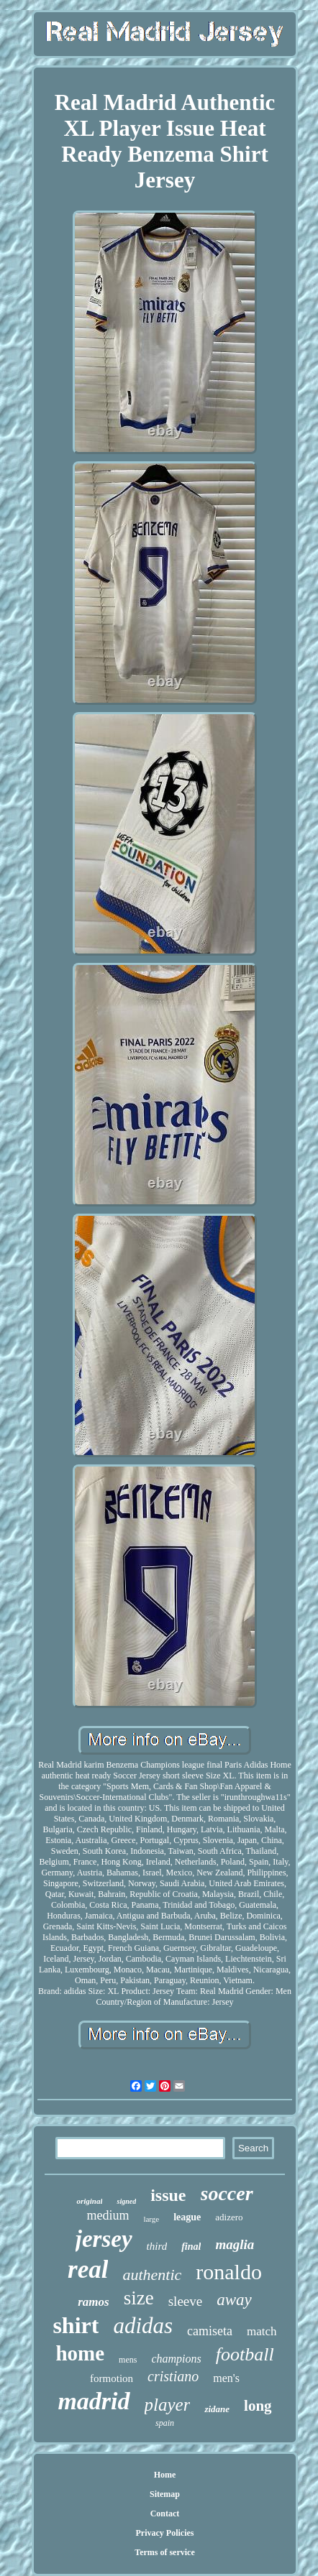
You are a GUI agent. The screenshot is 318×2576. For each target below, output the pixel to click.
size (139, 2298)
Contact (165, 2513)
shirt (76, 2325)
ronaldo (229, 2272)
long (258, 2405)
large (151, 2219)
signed (126, 2201)
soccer (227, 2193)
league (187, 2217)
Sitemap (165, 2494)
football (245, 2354)
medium (107, 2215)
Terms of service (165, 2552)
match (262, 2331)
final (191, 2246)
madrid (94, 2401)
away (234, 2300)
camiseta (209, 2331)
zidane (217, 2409)
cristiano (173, 2376)
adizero (228, 2217)
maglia (234, 2244)
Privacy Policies (165, 2533)
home (79, 2353)
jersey (104, 2239)
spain (164, 2423)
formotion (111, 2378)
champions (176, 2359)
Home (165, 2475)
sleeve (185, 2301)
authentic (151, 2275)
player (168, 2404)
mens (128, 2360)
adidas (143, 2325)
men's (226, 2378)
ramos (93, 2302)
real (88, 2270)
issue (168, 2195)
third (157, 2246)
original (89, 2201)
